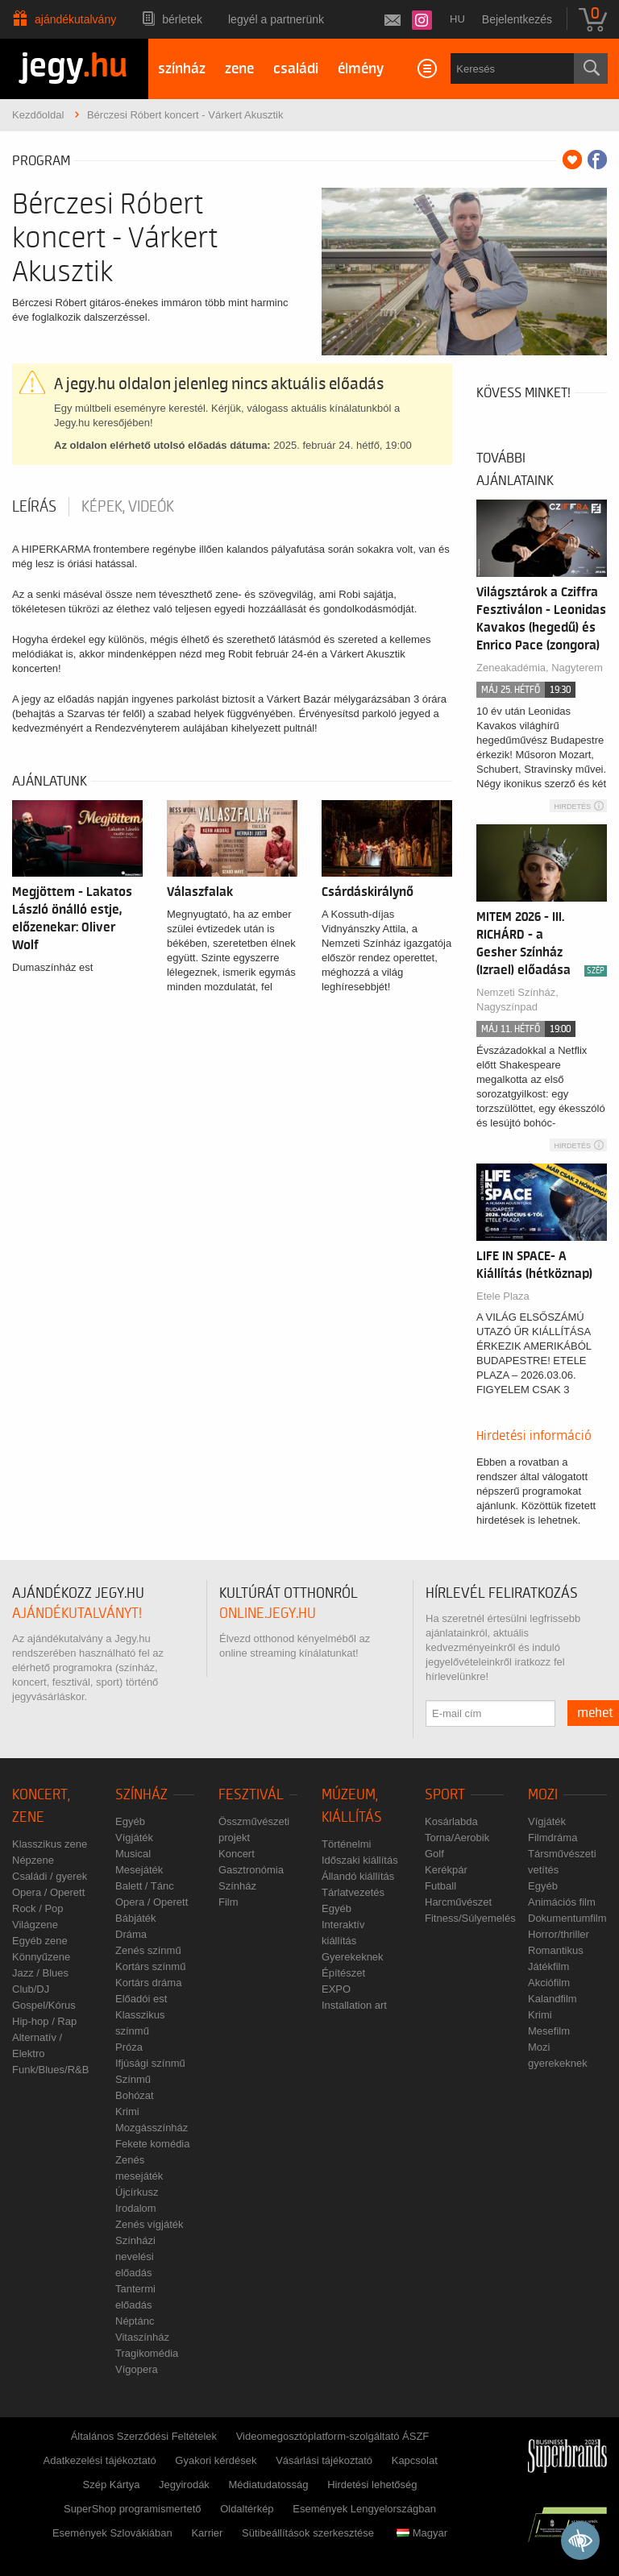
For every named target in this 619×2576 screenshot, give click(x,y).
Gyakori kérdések (215, 2460)
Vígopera (136, 2369)
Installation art (354, 2005)
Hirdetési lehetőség (372, 2485)
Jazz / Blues (40, 1973)
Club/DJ (30, 1989)
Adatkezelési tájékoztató (100, 2460)
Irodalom (135, 2208)
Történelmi (346, 1844)
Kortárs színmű (150, 1966)
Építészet (343, 1973)
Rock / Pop (38, 1908)
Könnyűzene (41, 1957)
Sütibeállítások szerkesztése (308, 2533)
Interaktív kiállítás (343, 1933)
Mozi (543, 1794)
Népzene (33, 1860)
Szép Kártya (111, 2485)
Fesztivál (251, 1794)
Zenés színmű (148, 1950)
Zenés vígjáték (149, 2224)
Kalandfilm (552, 1999)
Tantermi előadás (135, 2297)
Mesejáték (139, 1870)
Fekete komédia (152, 2144)
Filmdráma (552, 1837)
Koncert (236, 1854)
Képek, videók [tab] (127, 507)
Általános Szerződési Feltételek (144, 2436)
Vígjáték (134, 1837)
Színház (141, 1794)
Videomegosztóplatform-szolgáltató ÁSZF (333, 2436)
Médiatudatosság (269, 2485)
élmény (361, 68)
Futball (440, 1886)
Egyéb (130, 1821)
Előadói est (141, 1999)
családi (295, 68)
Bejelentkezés (517, 19)
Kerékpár (446, 1870)
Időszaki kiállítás (360, 1860)
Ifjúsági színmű (150, 2063)
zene (239, 68)
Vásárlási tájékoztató (324, 2460)
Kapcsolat (415, 2460)
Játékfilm (548, 1966)
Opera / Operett (48, 1892)
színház (182, 68)
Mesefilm (549, 2031)
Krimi (127, 2111)
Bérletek (182, 19)
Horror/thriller (558, 1934)
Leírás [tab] (34, 507)
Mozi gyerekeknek (558, 2055)
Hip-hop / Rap (44, 2021)
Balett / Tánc (144, 1886)
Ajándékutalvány (75, 19)
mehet (595, 1713)
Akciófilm (549, 1983)
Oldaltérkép (246, 2509)
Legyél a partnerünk (276, 19)
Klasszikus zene (49, 1844)
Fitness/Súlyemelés (470, 1918)
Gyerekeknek (353, 1957)
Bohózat (134, 2095)
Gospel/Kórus (44, 2005)
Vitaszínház (142, 2337)
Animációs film (562, 1902)
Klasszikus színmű (139, 2023)
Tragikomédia (146, 2353)
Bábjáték (135, 1918)
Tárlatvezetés (353, 1892)
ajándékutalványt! (77, 1613)
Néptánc (134, 2321)
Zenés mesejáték (139, 2168)
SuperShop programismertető (132, 2509)
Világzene (35, 1925)
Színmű (133, 2079)
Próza (129, 2047)
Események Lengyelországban (364, 2509)
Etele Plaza (503, 1296)
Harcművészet (458, 1902)
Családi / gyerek (49, 1876)
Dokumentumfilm (567, 1918)
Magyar (422, 2533)
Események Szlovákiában (112, 2533)
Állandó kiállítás (358, 1876)
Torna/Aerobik (457, 1837)
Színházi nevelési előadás (135, 2256)
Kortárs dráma (148, 1983)
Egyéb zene (40, 1941)
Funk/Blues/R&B (50, 2070)
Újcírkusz (136, 2192)
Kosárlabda (451, 1821)
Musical (133, 1854)
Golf (434, 1854)
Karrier (206, 2533)
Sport (445, 1794)
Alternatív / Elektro (37, 2045)
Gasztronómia (251, 1870)
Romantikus (556, 1950)
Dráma (131, 1934)
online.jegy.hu (267, 1613)
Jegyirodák (184, 2485)
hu (457, 19)
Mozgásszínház (151, 2128)
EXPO (336, 1989)
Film (228, 1902)
